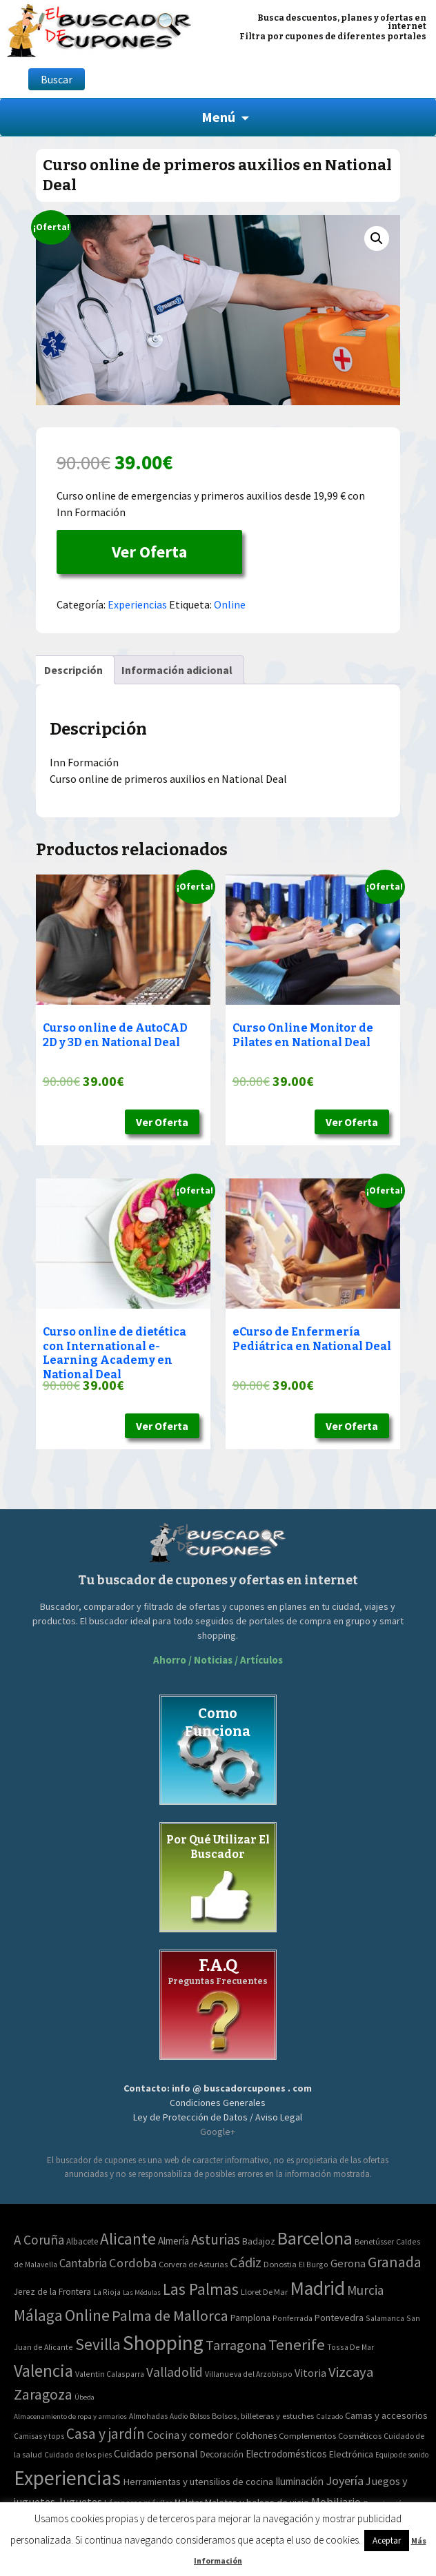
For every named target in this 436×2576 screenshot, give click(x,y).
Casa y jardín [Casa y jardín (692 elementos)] (105, 2433)
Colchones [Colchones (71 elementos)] (256, 2436)
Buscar (56, 79)
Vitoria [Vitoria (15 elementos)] (310, 2373)
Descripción (73, 670)
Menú (218, 116)
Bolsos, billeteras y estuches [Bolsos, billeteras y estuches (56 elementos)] (263, 2416)
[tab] (73, 669)
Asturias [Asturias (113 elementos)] (215, 2239)
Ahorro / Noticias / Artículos (218, 1659)
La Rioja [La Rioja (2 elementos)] (107, 2292)
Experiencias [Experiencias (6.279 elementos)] (67, 2478)
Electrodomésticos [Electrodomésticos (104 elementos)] (286, 2453)
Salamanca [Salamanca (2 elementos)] (385, 2318)
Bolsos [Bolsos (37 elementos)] (200, 2416)
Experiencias (137, 604)
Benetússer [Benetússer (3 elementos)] (374, 2241)
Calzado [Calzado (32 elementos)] (329, 2416)
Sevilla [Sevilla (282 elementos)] (98, 2344)
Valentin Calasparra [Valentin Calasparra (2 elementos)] (109, 2374)
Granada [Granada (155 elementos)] (395, 2262)
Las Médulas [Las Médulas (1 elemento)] (142, 2292)
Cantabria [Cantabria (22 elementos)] (83, 2263)
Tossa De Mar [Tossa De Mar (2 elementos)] (350, 2347)
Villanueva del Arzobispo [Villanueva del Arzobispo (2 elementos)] (249, 2374)
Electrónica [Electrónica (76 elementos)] (351, 2454)
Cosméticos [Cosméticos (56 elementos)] (360, 2436)
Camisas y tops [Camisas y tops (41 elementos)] (39, 2436)
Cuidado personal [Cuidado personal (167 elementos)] (156, 2453)
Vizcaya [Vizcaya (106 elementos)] (350, 2372)
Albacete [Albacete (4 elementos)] (82, 2241)
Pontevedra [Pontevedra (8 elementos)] (339, 2317)
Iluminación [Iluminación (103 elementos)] (299, 2481)
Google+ (217, 2131)
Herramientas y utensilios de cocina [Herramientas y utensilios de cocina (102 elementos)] (198, 2481)
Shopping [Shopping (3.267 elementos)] (163, 2342)
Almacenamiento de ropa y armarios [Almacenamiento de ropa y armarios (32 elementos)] (70, 2416)
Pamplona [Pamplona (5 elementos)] (250, 2318)
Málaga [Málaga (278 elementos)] (38, 2315)
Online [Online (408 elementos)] (87, 2315)
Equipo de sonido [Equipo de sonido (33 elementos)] (401, 2455)
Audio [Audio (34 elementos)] (179, 2416)
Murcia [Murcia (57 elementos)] (365, 2290)
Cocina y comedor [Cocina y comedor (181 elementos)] (190, 2434)
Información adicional (176, 670)
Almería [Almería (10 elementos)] (173, 2240)
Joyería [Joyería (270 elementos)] (345, 2480)
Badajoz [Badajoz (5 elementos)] (258, 2241)
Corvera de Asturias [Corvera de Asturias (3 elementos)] (193, 2264)
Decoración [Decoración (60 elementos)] (222, 2454)
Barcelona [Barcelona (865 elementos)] (315, 2238)
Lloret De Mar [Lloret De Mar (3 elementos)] (264, 2292)
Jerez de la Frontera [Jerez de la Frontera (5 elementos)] (52, 2292)
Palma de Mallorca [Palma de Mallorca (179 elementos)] (170, 2315)
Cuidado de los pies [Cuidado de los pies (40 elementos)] (78, 2455)
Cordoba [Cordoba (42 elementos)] (133, 2263)
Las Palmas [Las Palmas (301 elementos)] (201, 2289)
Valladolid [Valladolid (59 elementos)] (174, 2372)
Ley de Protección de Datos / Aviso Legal (217, 2117)
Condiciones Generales (218, 2102)
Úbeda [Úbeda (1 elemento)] (85, 2397)
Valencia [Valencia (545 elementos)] (43, 2371)
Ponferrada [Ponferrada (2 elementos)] (292, 2318)
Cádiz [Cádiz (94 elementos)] (245, 2262)
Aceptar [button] (387, 2540)
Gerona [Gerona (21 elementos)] (348, 2263)
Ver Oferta (149, 551)
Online (230, 604)
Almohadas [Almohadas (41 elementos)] (148, 2416)
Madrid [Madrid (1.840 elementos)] (317, 2288)
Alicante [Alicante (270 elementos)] (128, 2239)
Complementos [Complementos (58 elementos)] (307, 2435)
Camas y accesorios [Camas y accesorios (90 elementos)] (386, 2415)
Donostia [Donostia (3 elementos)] (280, 2264)
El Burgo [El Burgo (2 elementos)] (313, 2264)
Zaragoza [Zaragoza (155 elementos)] (43, 2394)
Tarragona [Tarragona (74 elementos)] (236, 2344)
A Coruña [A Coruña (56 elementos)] (39, 2239)
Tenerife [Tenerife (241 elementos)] (296, 2344)
